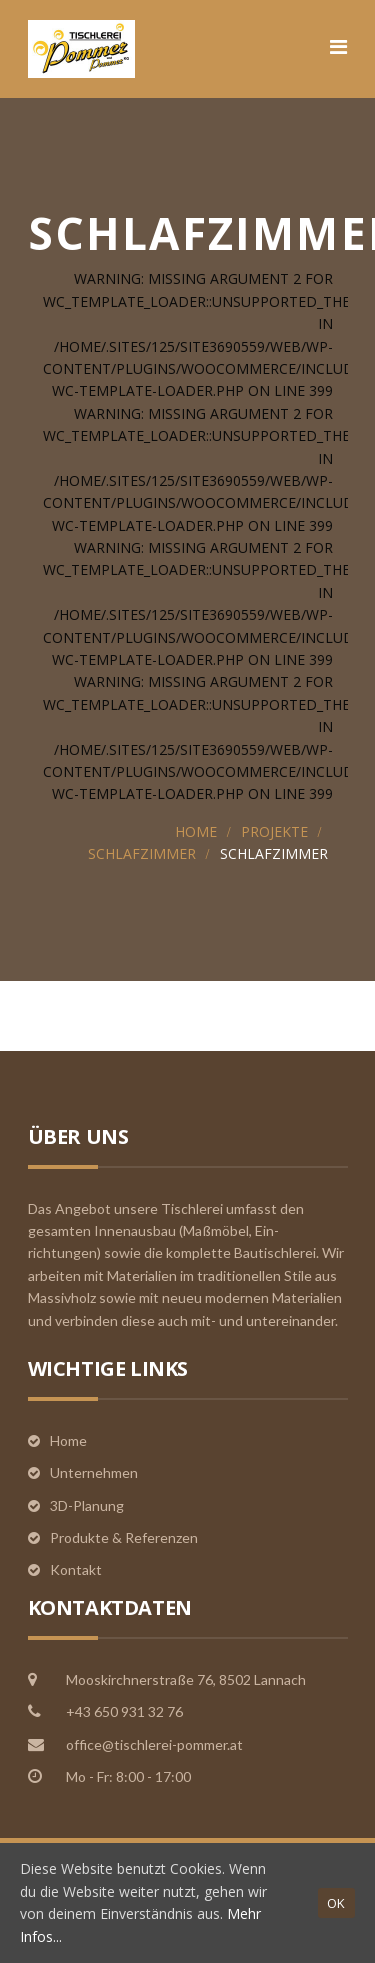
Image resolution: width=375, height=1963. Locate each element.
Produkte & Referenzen (124, 1537)
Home (196, 831)
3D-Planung (87, 1505)
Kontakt (76, 1569)
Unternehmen (94, 1472)
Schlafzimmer (142, 853)
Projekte (274, 831)
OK (336, 1903)
